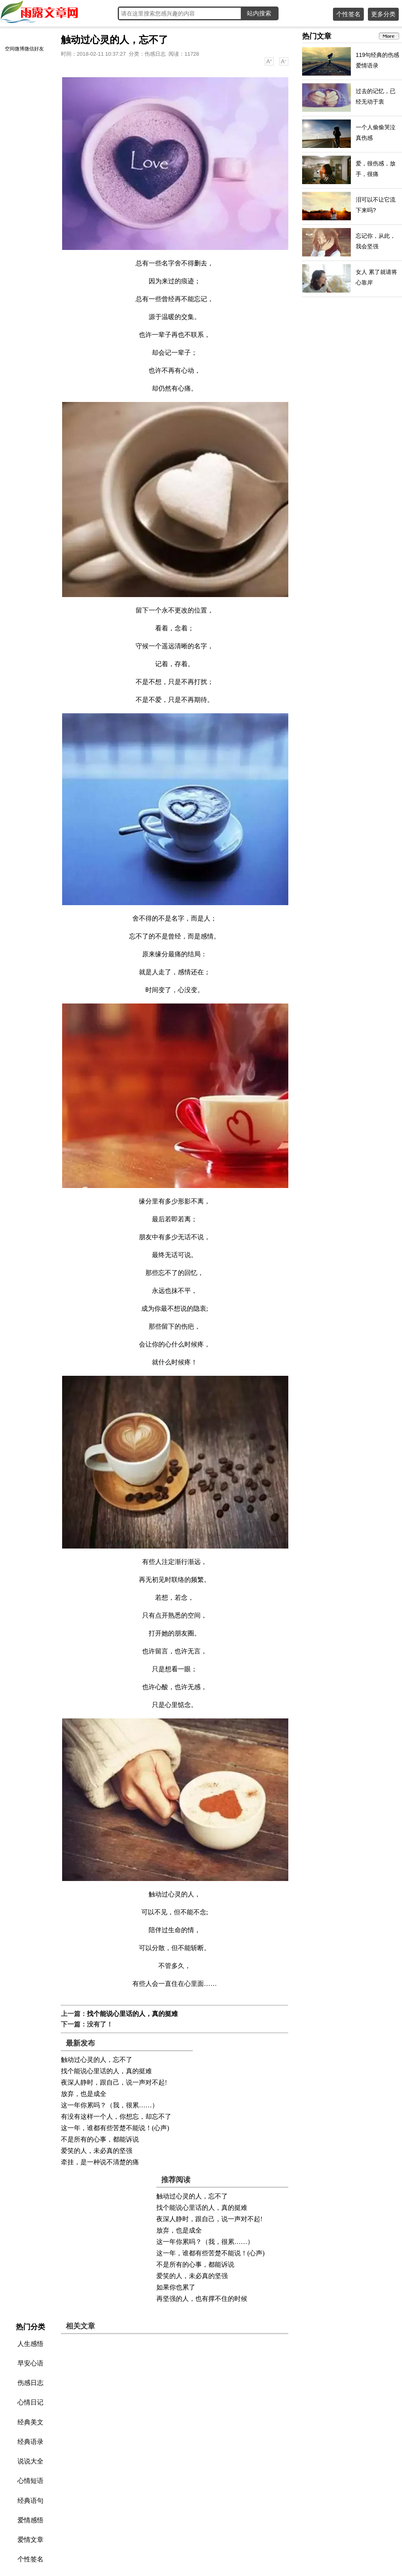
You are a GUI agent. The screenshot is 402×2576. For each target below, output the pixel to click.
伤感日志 (155, 54)
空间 (10, 49)
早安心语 (30, 2363)
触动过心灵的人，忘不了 (96, 2059)
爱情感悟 (30, 2520)
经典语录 (30, 2441)
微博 (19, 49)
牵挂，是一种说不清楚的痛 (100, 2162)
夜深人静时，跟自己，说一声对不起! (114, 2082)
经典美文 (30, 2422)
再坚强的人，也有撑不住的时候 (201, 2298)
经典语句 (30, 2500)
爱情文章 (30, 2539)
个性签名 (348, 14)
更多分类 (383, 14)
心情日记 (30, 2402)
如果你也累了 (175, 2287)
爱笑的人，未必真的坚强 (96, 2150)
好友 (39, 49)
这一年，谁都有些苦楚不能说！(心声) (115, 2127)
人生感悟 (30, 2343)
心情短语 (30, 2480)
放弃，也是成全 (83, 2093)
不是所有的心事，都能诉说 (100, 2139)
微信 (29, 49)
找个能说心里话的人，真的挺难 (132, 2013)
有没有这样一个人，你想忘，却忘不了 (116, 2116)
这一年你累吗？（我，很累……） (109, 2105)
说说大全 (30, 2461)
